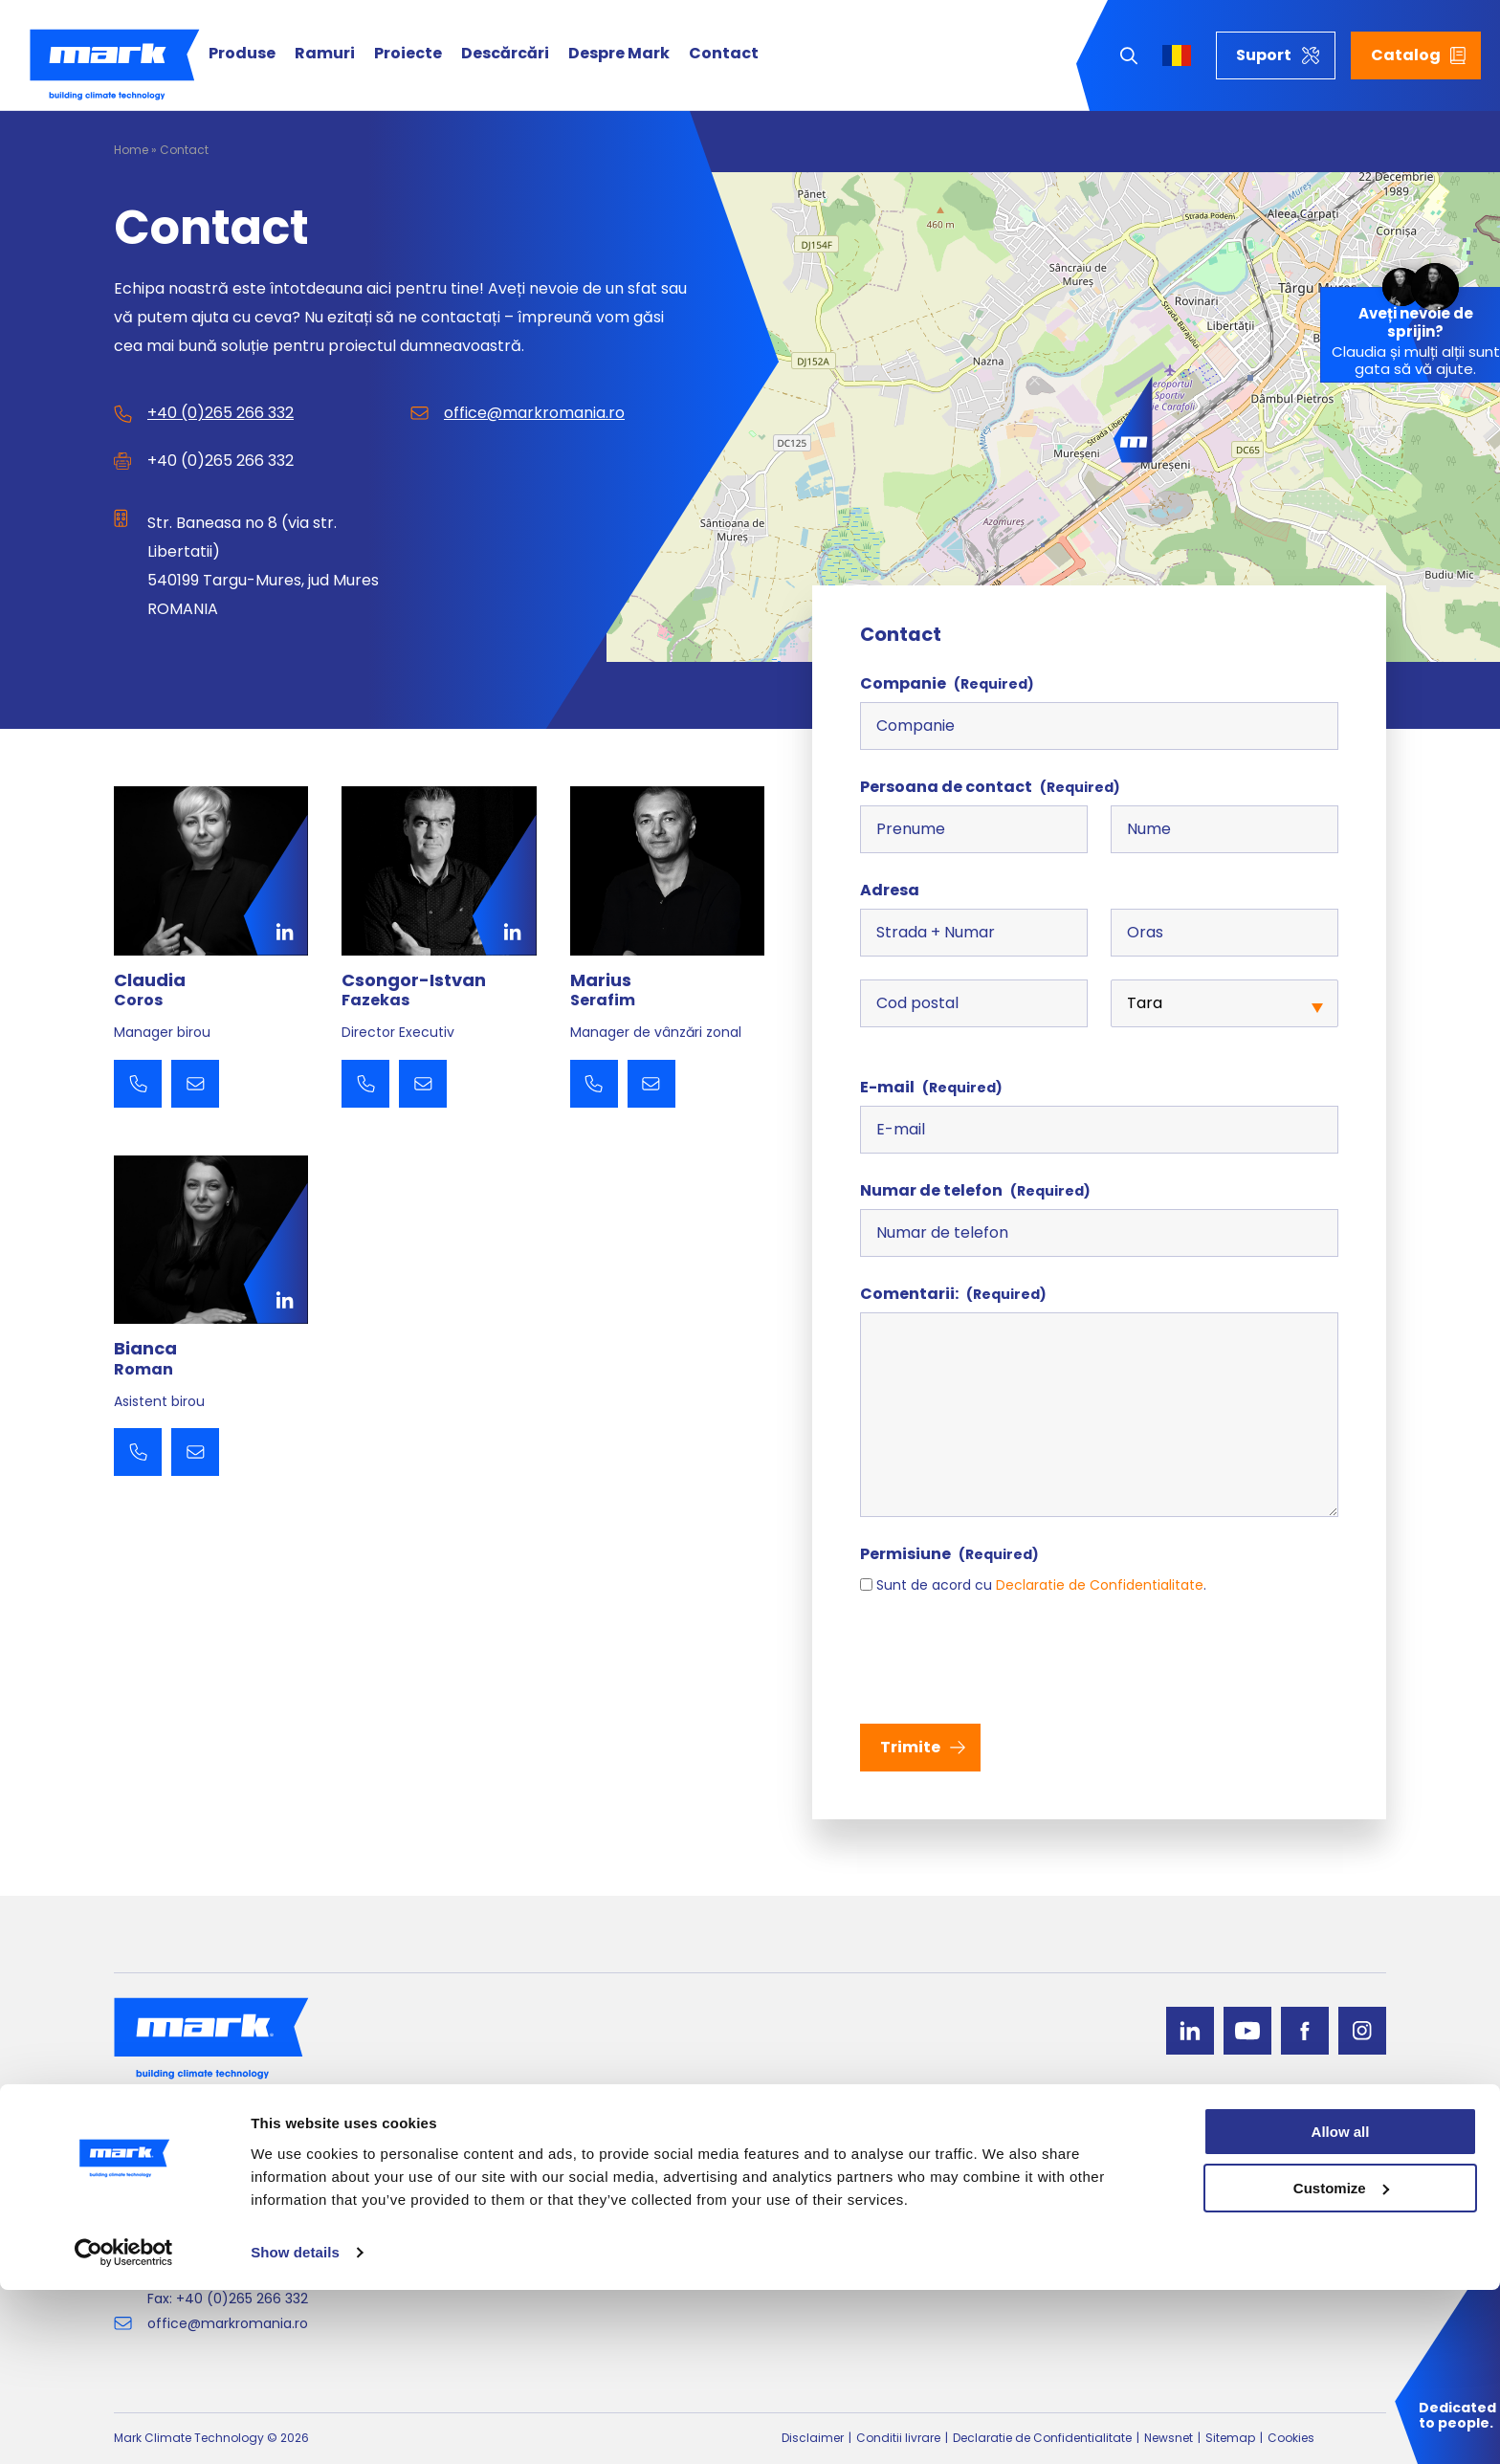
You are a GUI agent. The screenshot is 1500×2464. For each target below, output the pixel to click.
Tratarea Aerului (495, 2179)
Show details (295, 2426)
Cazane (776, 2254)
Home (131, 150)
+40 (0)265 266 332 (220, 413)
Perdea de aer (797, 2228)
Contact (724, 54)
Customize (1341, 2362)
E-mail (931, 1087)
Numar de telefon (975, 1190)
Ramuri (325, 54)
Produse (242, 54)
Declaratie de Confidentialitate (1099, 1585)
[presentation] (1005, 1657)
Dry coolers (479, 2254)
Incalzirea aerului (806, 2203)
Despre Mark (619, 54)
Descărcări (505, 54)
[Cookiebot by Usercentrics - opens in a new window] (124, 2426)
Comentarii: (953, 1294)
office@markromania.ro (534, 413)
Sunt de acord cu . (1041, 1585)
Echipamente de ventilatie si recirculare (575, 2203)
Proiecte (408, 54)
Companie (947, 683)
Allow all (1341, 2306)
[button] (1133, 420)
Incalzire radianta (499, 2228)
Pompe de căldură (811, 2179)
